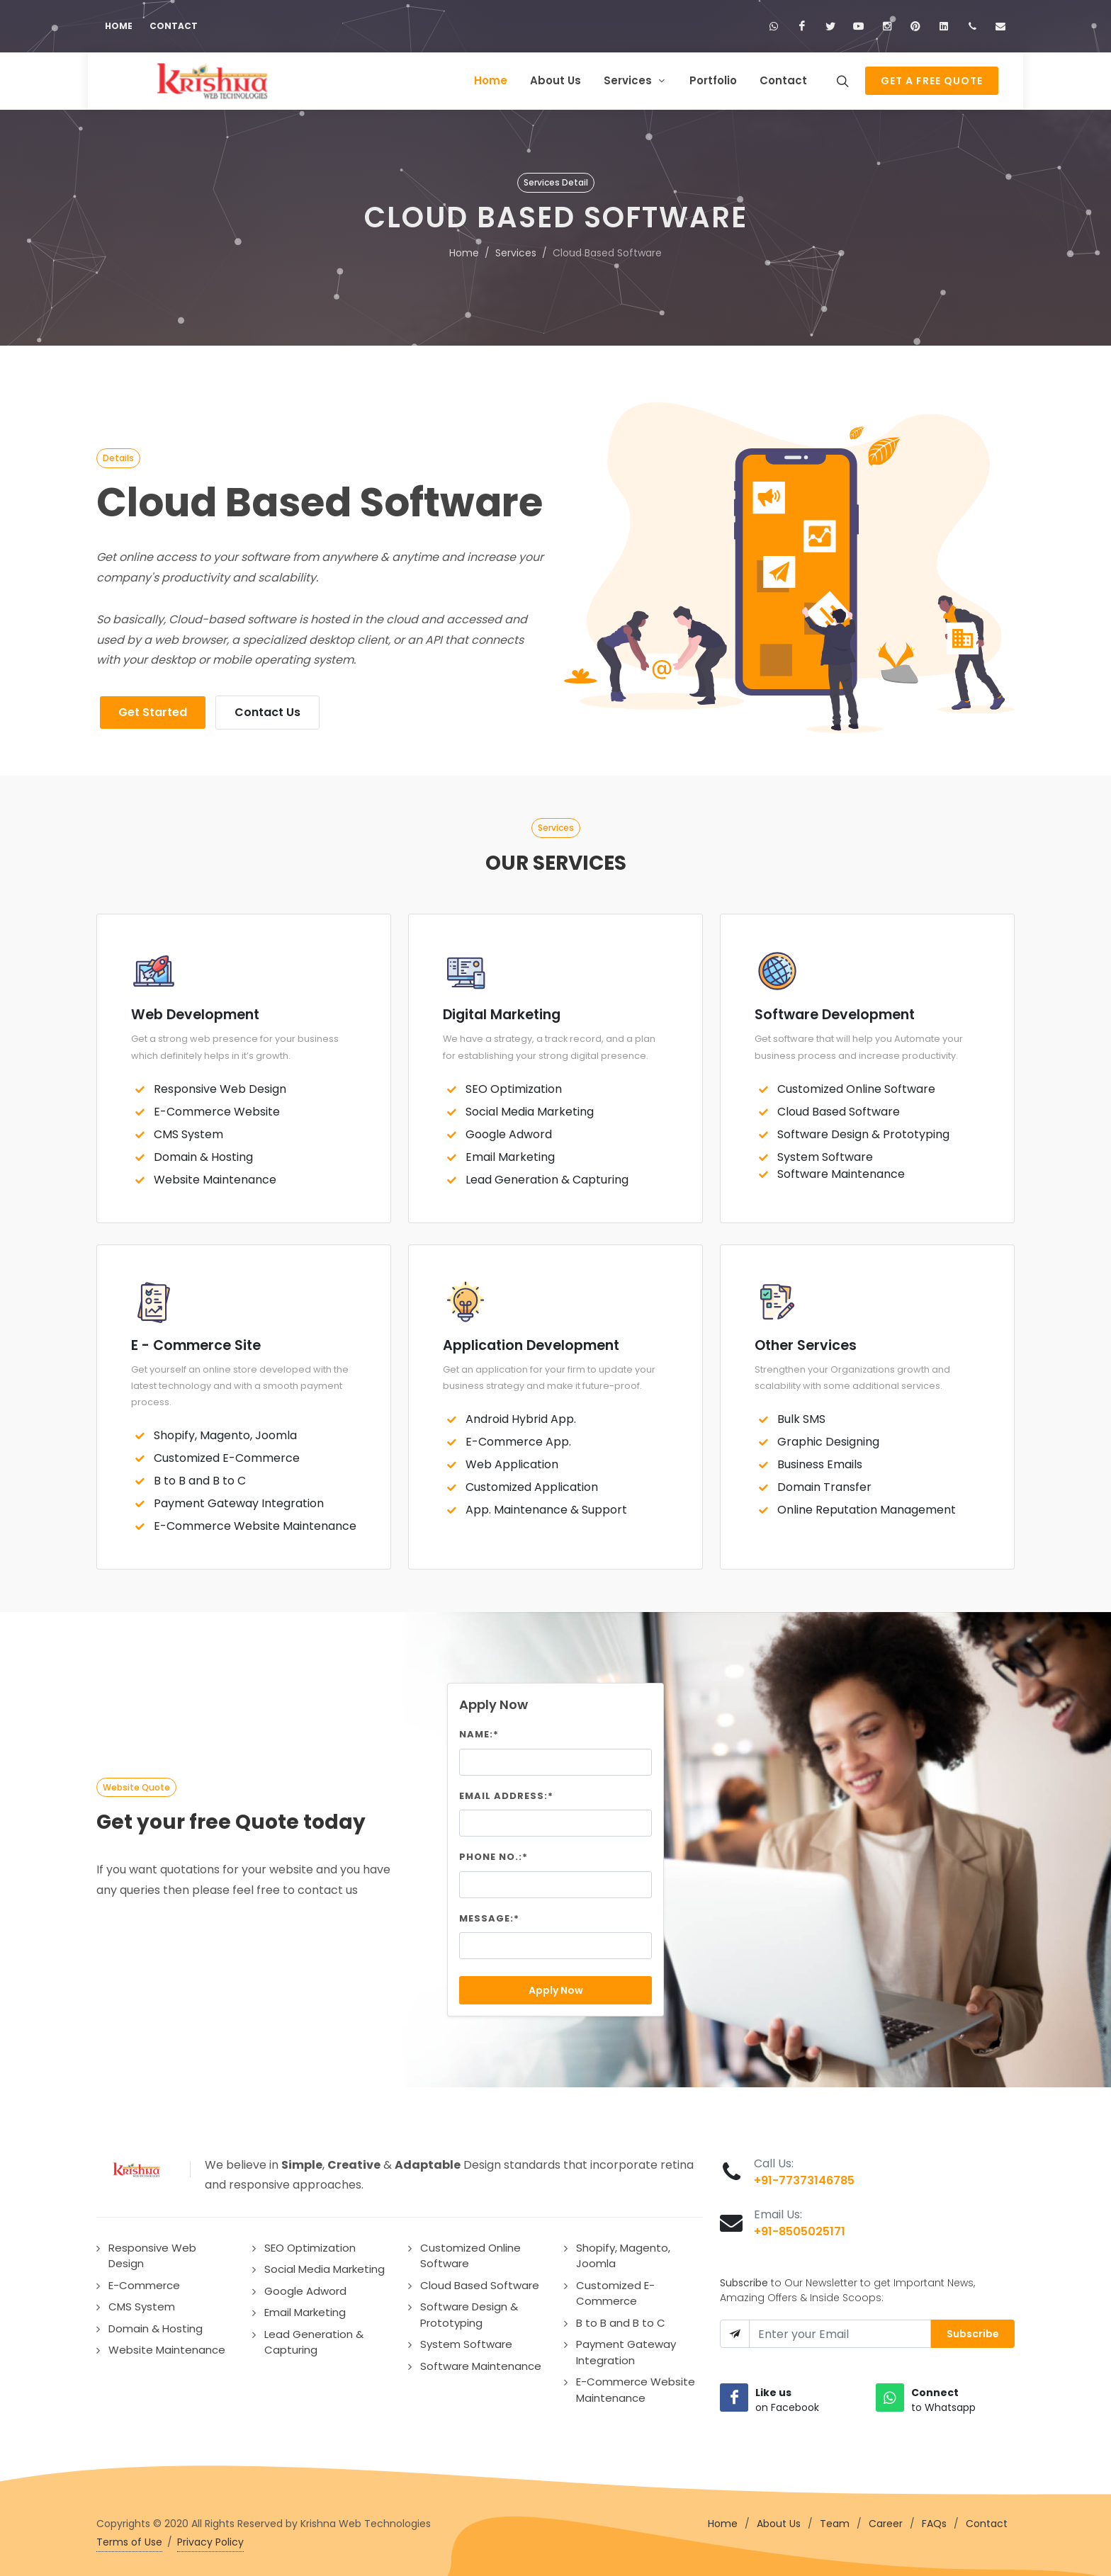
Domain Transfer (824, 1483)
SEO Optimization (514, 1085)
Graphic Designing (828, 1437)
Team (835, 2519)
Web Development (195, 1010)
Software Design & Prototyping (863, 1130)
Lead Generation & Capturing (547, 1175)
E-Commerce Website (217, 1107)
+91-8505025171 (799, 2227)
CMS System (188, 1130)
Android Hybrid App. (521, 1415)
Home (118, 26)
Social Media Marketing (530, 1107)
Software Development (835, 1010)
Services (515, 249)
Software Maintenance (841, 1170)
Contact (174, 26)
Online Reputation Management (866, 1505)
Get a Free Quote (932, 81)
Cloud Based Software (838, 1107)
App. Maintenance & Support (546, 1505)
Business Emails (819, 1460)
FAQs (934, 2519)
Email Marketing (510, 1153)
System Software (825, 1153)
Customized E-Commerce (227, 1454)
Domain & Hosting (203, 1153)
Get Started (152, 708)
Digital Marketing (501, 1010)
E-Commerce (144, 2281)
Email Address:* (506, 1791)
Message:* (489, 1914)
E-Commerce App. (518, 1437)
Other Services (806, 1341)
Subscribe (973, 2329)
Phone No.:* (493, 1852)
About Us (779, 2519)
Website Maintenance (215, 1175)
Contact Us (267, 708)
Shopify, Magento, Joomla (225, 1431)
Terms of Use (129, 2538)
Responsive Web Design (220, 1085)
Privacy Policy (210, 2538)
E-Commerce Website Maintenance (255, 1522)
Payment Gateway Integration (239, 1499)
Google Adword (509, 1130)
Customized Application (532, 1483)
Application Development (531, 1341)
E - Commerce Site (196, 1341)
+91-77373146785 (804, 2176)
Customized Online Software (856, 1085)
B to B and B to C (200, 1476)
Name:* (479, 1730)
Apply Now (556, 1986)
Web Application (512, 1460)
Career (886, 2519)
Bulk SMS (801, 1415)
